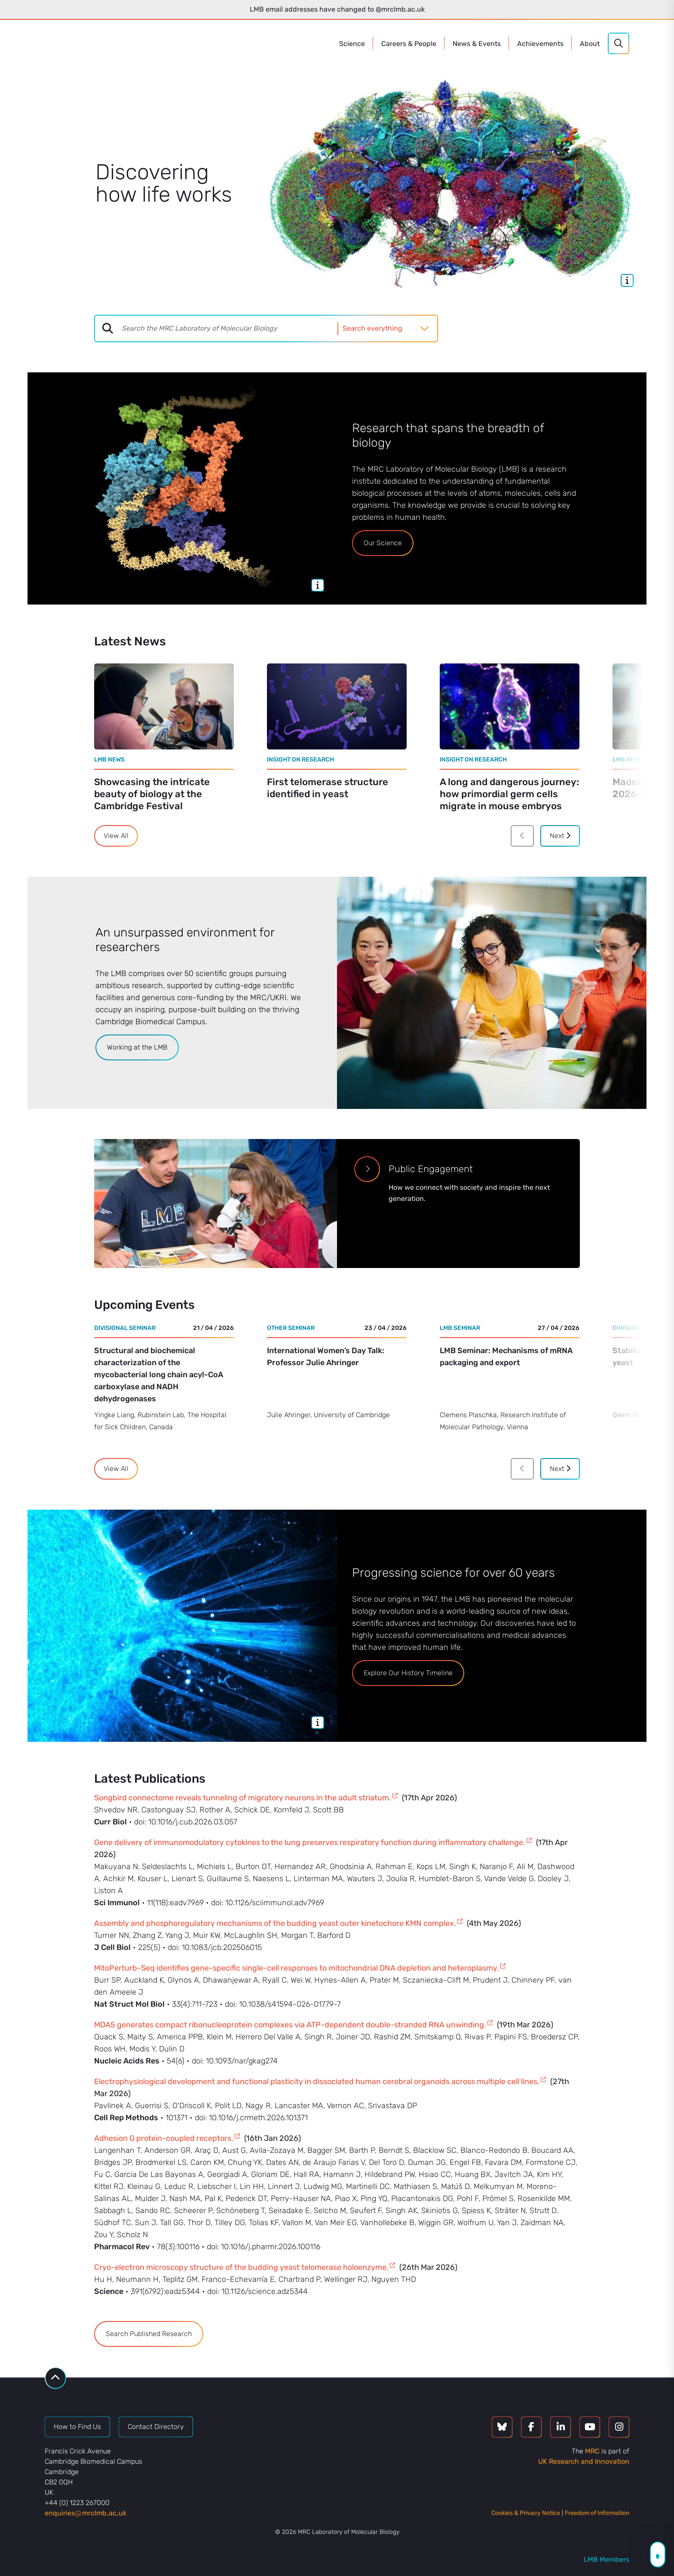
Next (560, 836)
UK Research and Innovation (583, 2461)
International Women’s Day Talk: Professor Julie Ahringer (325, 1356)
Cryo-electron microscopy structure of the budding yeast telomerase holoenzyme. (241, 2267)
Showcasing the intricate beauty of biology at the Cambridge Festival (152, 794)
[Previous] (522, 836)
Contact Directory (156, 2426)
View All (116, 836)
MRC (592, 2451)
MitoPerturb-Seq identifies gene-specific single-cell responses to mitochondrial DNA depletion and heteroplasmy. (296, 1968)
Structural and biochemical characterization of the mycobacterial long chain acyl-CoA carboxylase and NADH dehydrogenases (158, 1374)
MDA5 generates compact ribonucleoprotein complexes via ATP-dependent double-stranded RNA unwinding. (290, 2024)
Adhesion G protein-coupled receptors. (163, 2138)
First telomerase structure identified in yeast (327, 788)
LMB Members (606, 2559)
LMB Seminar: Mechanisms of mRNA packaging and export (506, 1356)
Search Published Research (149, 2334)
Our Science (383, 543)
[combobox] (229, 328)
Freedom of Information (597, 2513)
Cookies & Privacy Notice (525, 2513)
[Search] (618, 43)
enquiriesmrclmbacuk (85, 2513)
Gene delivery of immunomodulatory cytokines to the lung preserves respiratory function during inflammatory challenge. (309, 1842)
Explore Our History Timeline (408, 1673)
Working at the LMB (137, 1047)
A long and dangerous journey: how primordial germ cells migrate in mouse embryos (509, 794)
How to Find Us (77, 2426)
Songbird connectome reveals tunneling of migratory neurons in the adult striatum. (242, 1797)
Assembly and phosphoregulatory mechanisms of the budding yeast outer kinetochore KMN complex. (275, 1923)
